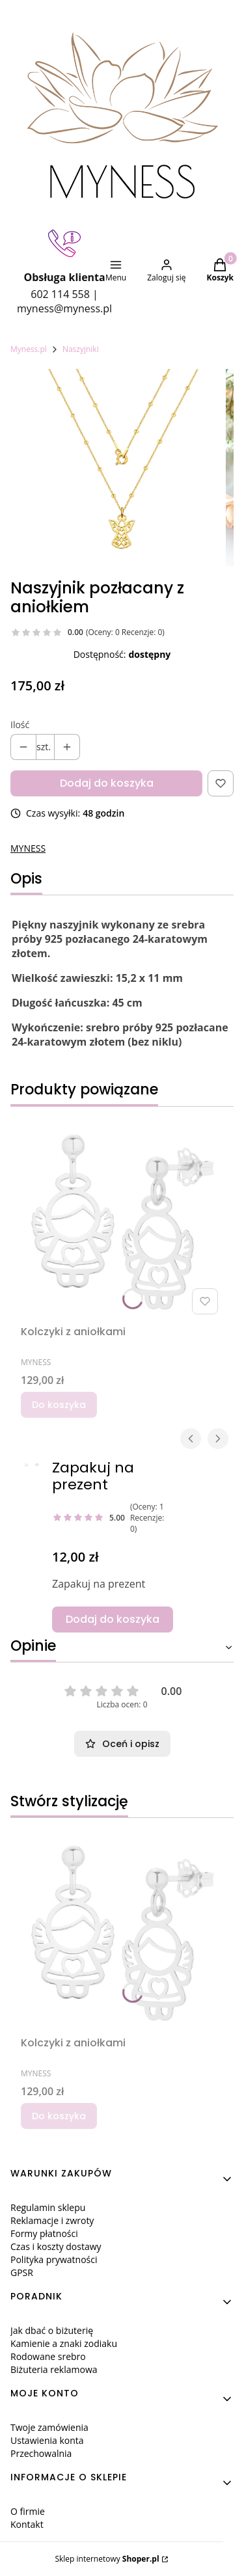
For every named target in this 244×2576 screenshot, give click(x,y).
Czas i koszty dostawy (56, 2246)
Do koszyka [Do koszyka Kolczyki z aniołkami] (59, 1404)
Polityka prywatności (54, 2259)
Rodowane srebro (48, 2356)
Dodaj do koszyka (107, 783)
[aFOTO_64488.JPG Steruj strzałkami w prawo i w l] (26, 1464)
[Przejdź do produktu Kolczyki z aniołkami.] (122, 1218)
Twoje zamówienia (49, 2427)
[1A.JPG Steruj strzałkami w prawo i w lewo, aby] (36, 1464)
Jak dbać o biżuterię (51, 2330)
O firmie (27, 2511)
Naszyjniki (80, 349)
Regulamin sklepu (47, 2207)
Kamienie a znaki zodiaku (63, 2343)
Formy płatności (44, 2233)
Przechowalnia (41, 2453)
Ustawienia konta (47, 2440)
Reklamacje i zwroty (52, 2220)
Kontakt (27, 2524)
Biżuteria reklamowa (54, 2369)
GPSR (21, 2272)
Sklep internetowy (107, 2558)
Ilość (19, 724)
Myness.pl (28, 349)
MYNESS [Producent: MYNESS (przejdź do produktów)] (28, 848)
